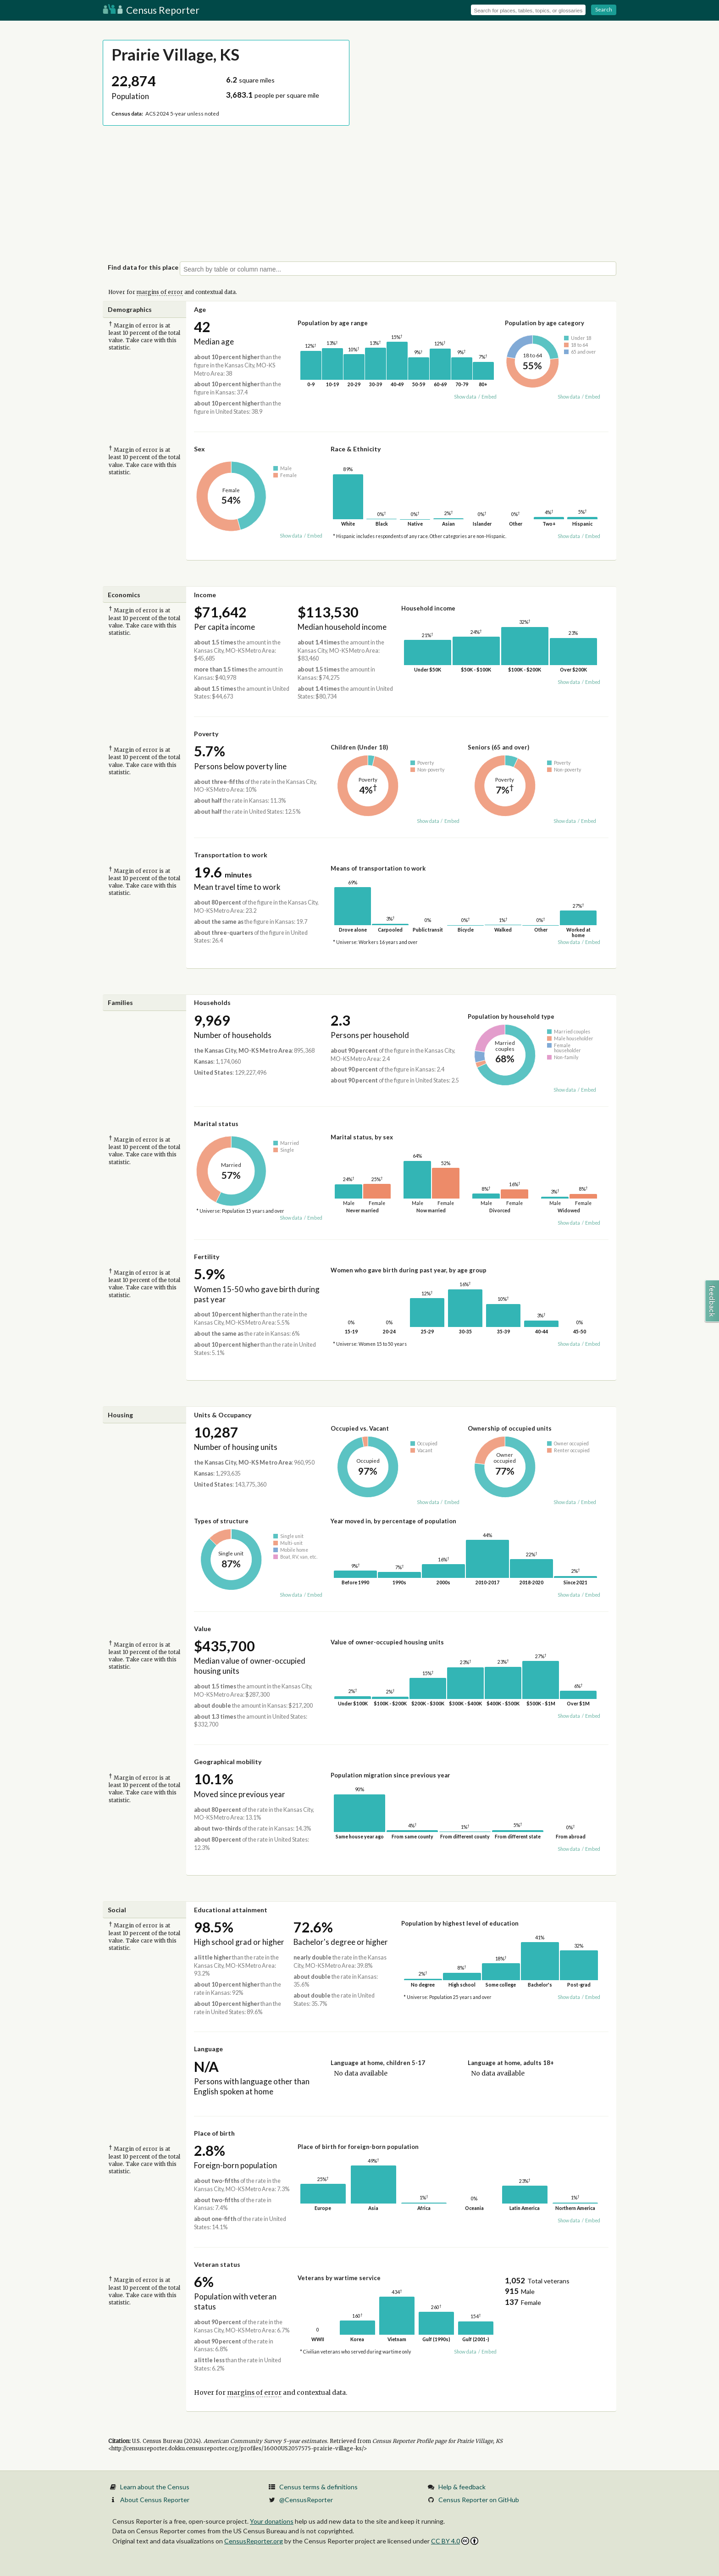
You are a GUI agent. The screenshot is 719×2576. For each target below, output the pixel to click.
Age (200, 309)
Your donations (271, 2521)
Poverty (206, 734)
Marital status (216, 1123)
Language (208, 2049)
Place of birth (214, 2133)
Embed (489, 397)
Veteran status (217, 2264)
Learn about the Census (154, 2487)
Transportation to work (230, 855)
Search (603, 9)
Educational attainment (230, 1910)
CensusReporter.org (253, 2541)
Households (212, 1002)
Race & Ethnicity (356, 449)
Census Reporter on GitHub (478, 2500)
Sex (199, 449)
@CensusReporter (306, 2500)
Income (205, 595)
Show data (465, 397)
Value (202, 1628)
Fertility (206, 1256)
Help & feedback (462, 2487)
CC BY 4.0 (454, 2541)
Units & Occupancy (222, 1415)
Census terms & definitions (318, 2487)
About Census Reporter (154, 2500)
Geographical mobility (227, 1761)
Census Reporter (151, 10)
